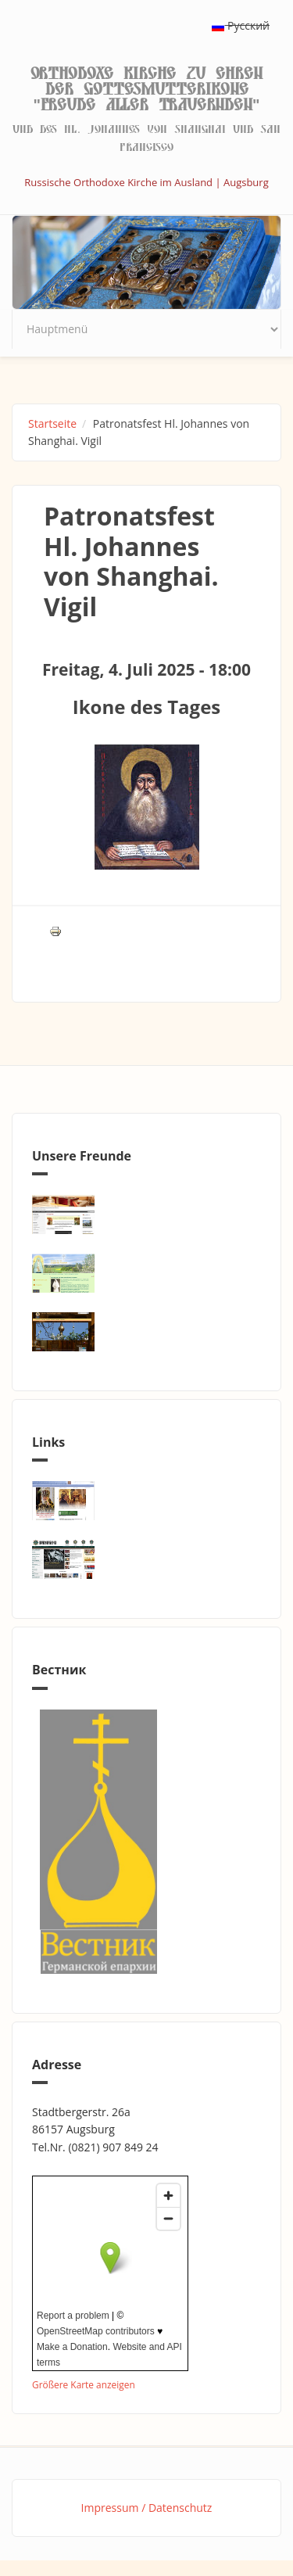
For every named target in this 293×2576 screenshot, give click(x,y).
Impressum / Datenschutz (147, 2507)
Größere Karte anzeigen (83, 2384)
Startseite (52, 423)
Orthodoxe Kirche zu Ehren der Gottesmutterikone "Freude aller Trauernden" (146, 89)
